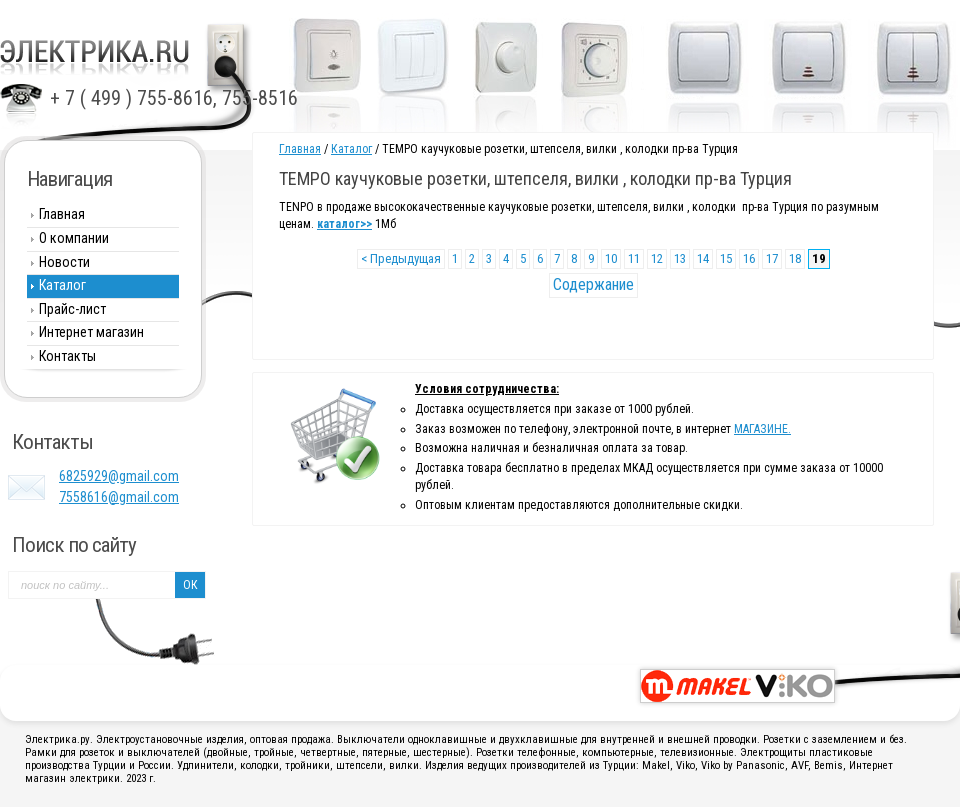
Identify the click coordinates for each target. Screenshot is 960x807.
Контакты (67, 356)
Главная (300, 149)
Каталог (351, 149)
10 (611, 258)
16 (749, 258)
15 (726, 258)
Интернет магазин (91, 332)
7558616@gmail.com (119, 497)
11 (634, 258)
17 (772, 258)
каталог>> (344, 224)
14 (703, 258)
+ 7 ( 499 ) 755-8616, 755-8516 (174, 98)
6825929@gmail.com (119, 476)
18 (795, 258)
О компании (74, 238)
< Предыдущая (401, 258)
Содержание (593, 284)
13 (680, 258)
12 (657, 258)
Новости (64, 262)
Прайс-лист (72, 309)
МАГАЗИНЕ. (762, 429)
